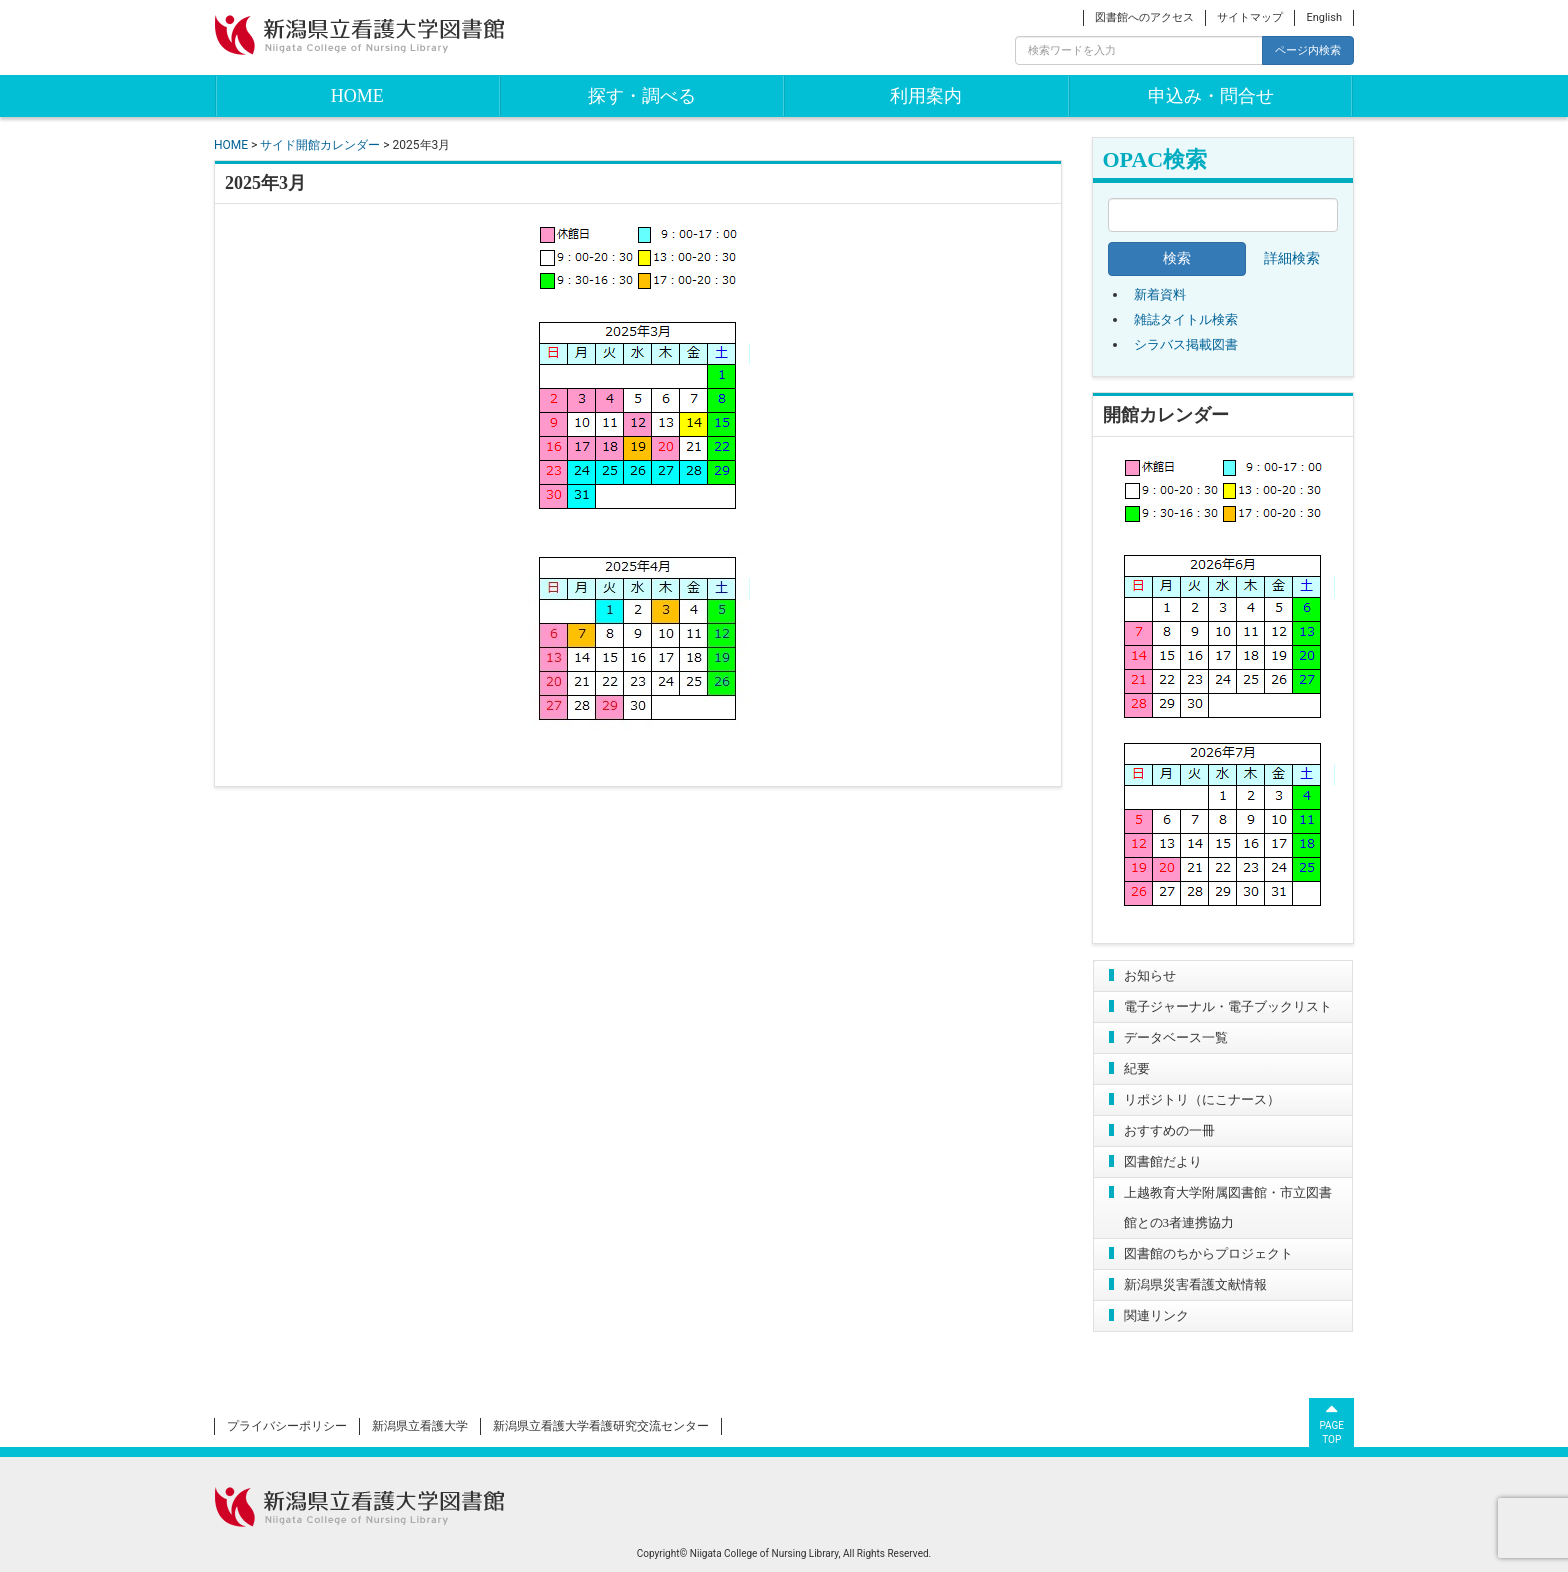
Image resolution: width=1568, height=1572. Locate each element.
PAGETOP (1331, 1422)
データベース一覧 (1176, 1037)
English (1324, 17)
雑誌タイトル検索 (1186, 319)
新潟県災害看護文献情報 (1195, 1284)
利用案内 (926, 96)
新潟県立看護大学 (420, 1426)
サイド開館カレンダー (320, 145)
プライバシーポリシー (287, 1426)
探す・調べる (642, 96)
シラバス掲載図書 (1186, 344)
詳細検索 (1292, 258)
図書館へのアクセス (1144, 17)
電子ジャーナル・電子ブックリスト (1228, 1006)
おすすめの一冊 (1169, 1130)
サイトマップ (1250, 17)
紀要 (1137, 1068)
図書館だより (1163, 1161)
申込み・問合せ (1211, 96)
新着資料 (1160, 294)
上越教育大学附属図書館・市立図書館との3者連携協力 (1228, 1207)
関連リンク (1156, 1315)
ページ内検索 (1308, 50)
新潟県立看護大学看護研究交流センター (601, 1426)
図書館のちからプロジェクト (1208, 1253)
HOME (357, 96)
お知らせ (1150, 975)
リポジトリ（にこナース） (1202, 1099)
